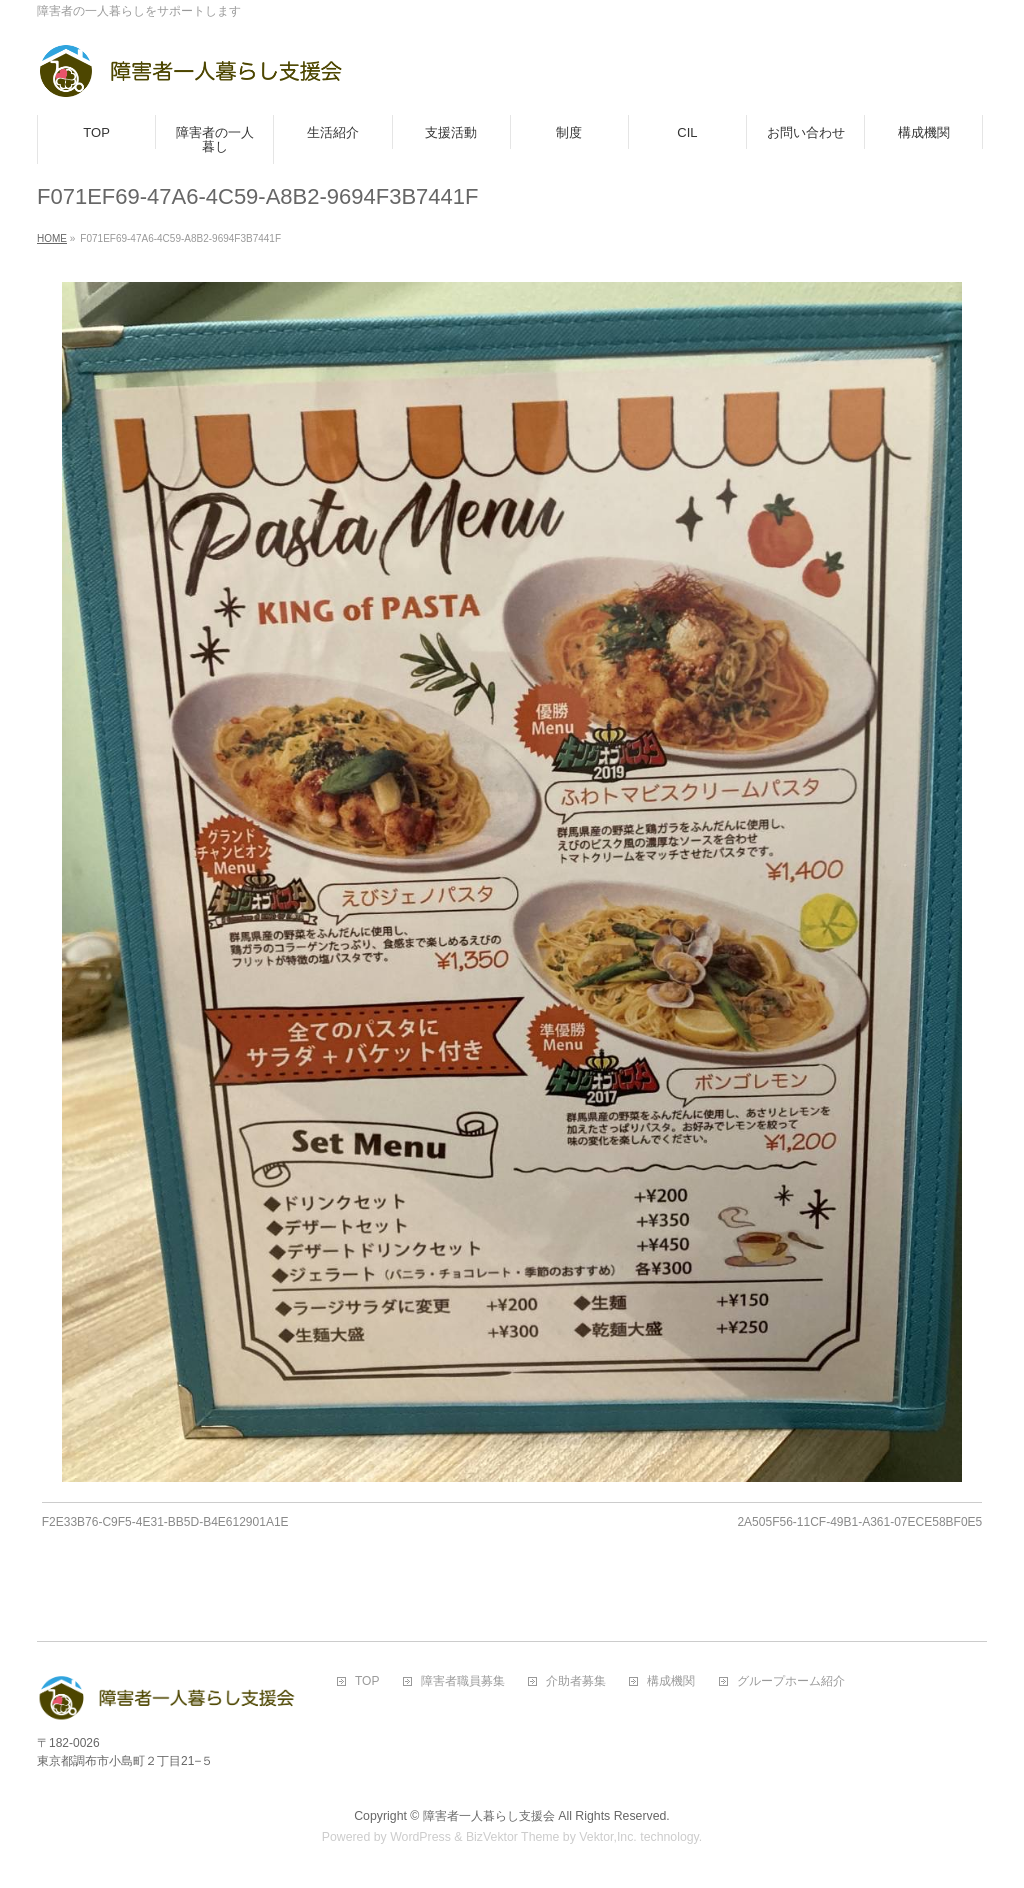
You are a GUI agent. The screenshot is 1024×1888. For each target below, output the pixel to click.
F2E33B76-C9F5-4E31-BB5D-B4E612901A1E (165, 1522)
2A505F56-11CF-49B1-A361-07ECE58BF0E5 (859, 1522)
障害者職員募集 (463, 1681)
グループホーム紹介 (791, 1681)
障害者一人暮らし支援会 (489, 1816)
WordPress (420, 1837)
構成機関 (671, 1681)
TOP (367, 1681)
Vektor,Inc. (608, 1837)
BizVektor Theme (513, 1837)
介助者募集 (576, 1681)
